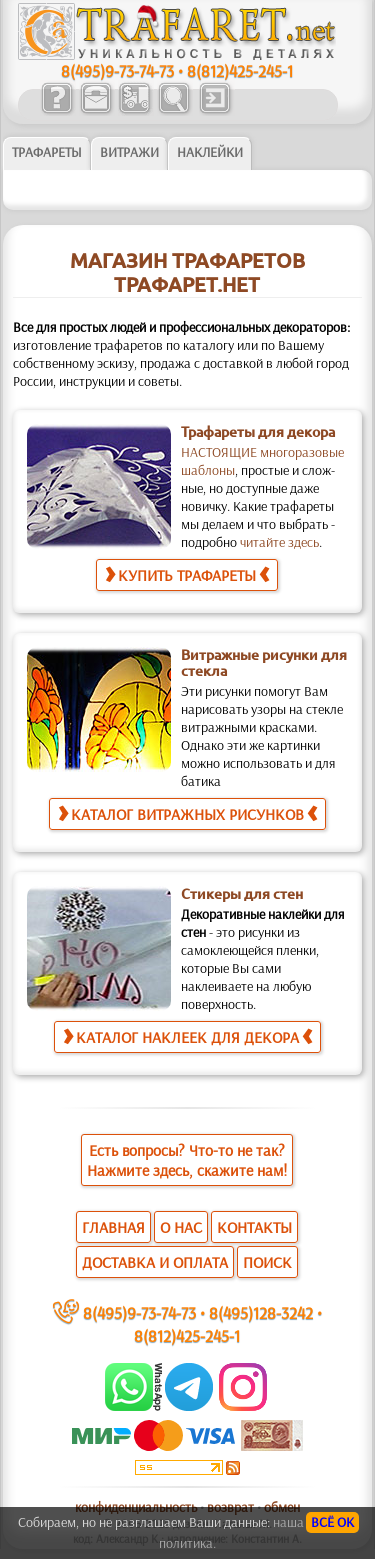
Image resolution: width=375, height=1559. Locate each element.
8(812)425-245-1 (240, 70)
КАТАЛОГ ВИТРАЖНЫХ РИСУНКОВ (187, 813)
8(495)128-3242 (261, 1312)
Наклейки (210, 152)
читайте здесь (279, 542)
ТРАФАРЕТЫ (47, 152)
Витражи (129, 152)
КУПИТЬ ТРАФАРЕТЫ (187, 574)
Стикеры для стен (242, 894)
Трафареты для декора (258, 432)
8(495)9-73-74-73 (117, 70)
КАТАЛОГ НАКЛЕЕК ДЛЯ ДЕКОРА (187, 1036)
